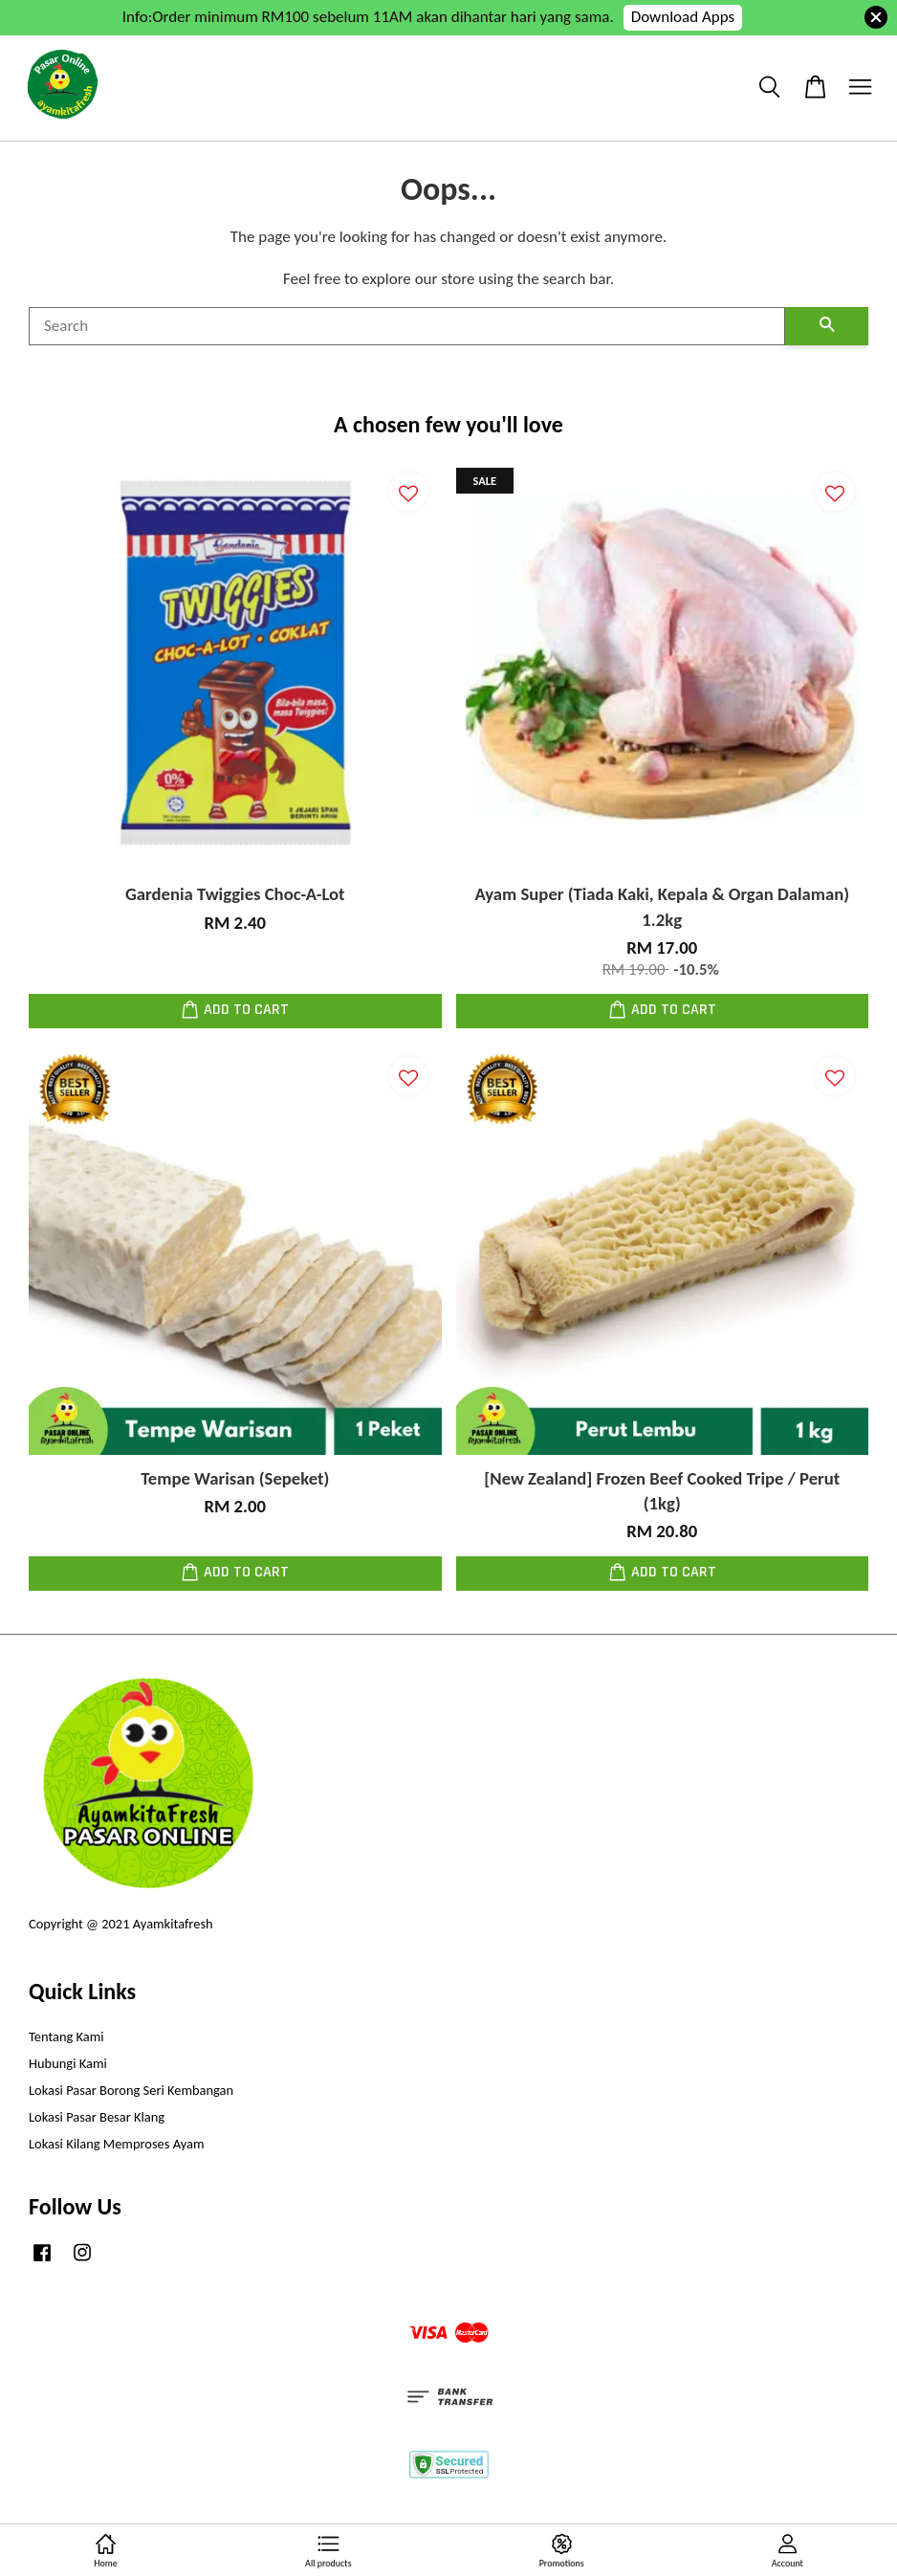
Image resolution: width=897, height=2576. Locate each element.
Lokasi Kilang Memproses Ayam (116, 2143)
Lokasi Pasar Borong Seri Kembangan (131, 2090)
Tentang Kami (66, 2036)
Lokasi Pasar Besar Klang (96, 2116)
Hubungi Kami (68, 2063)
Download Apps (683, 17)
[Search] (407, 326)
